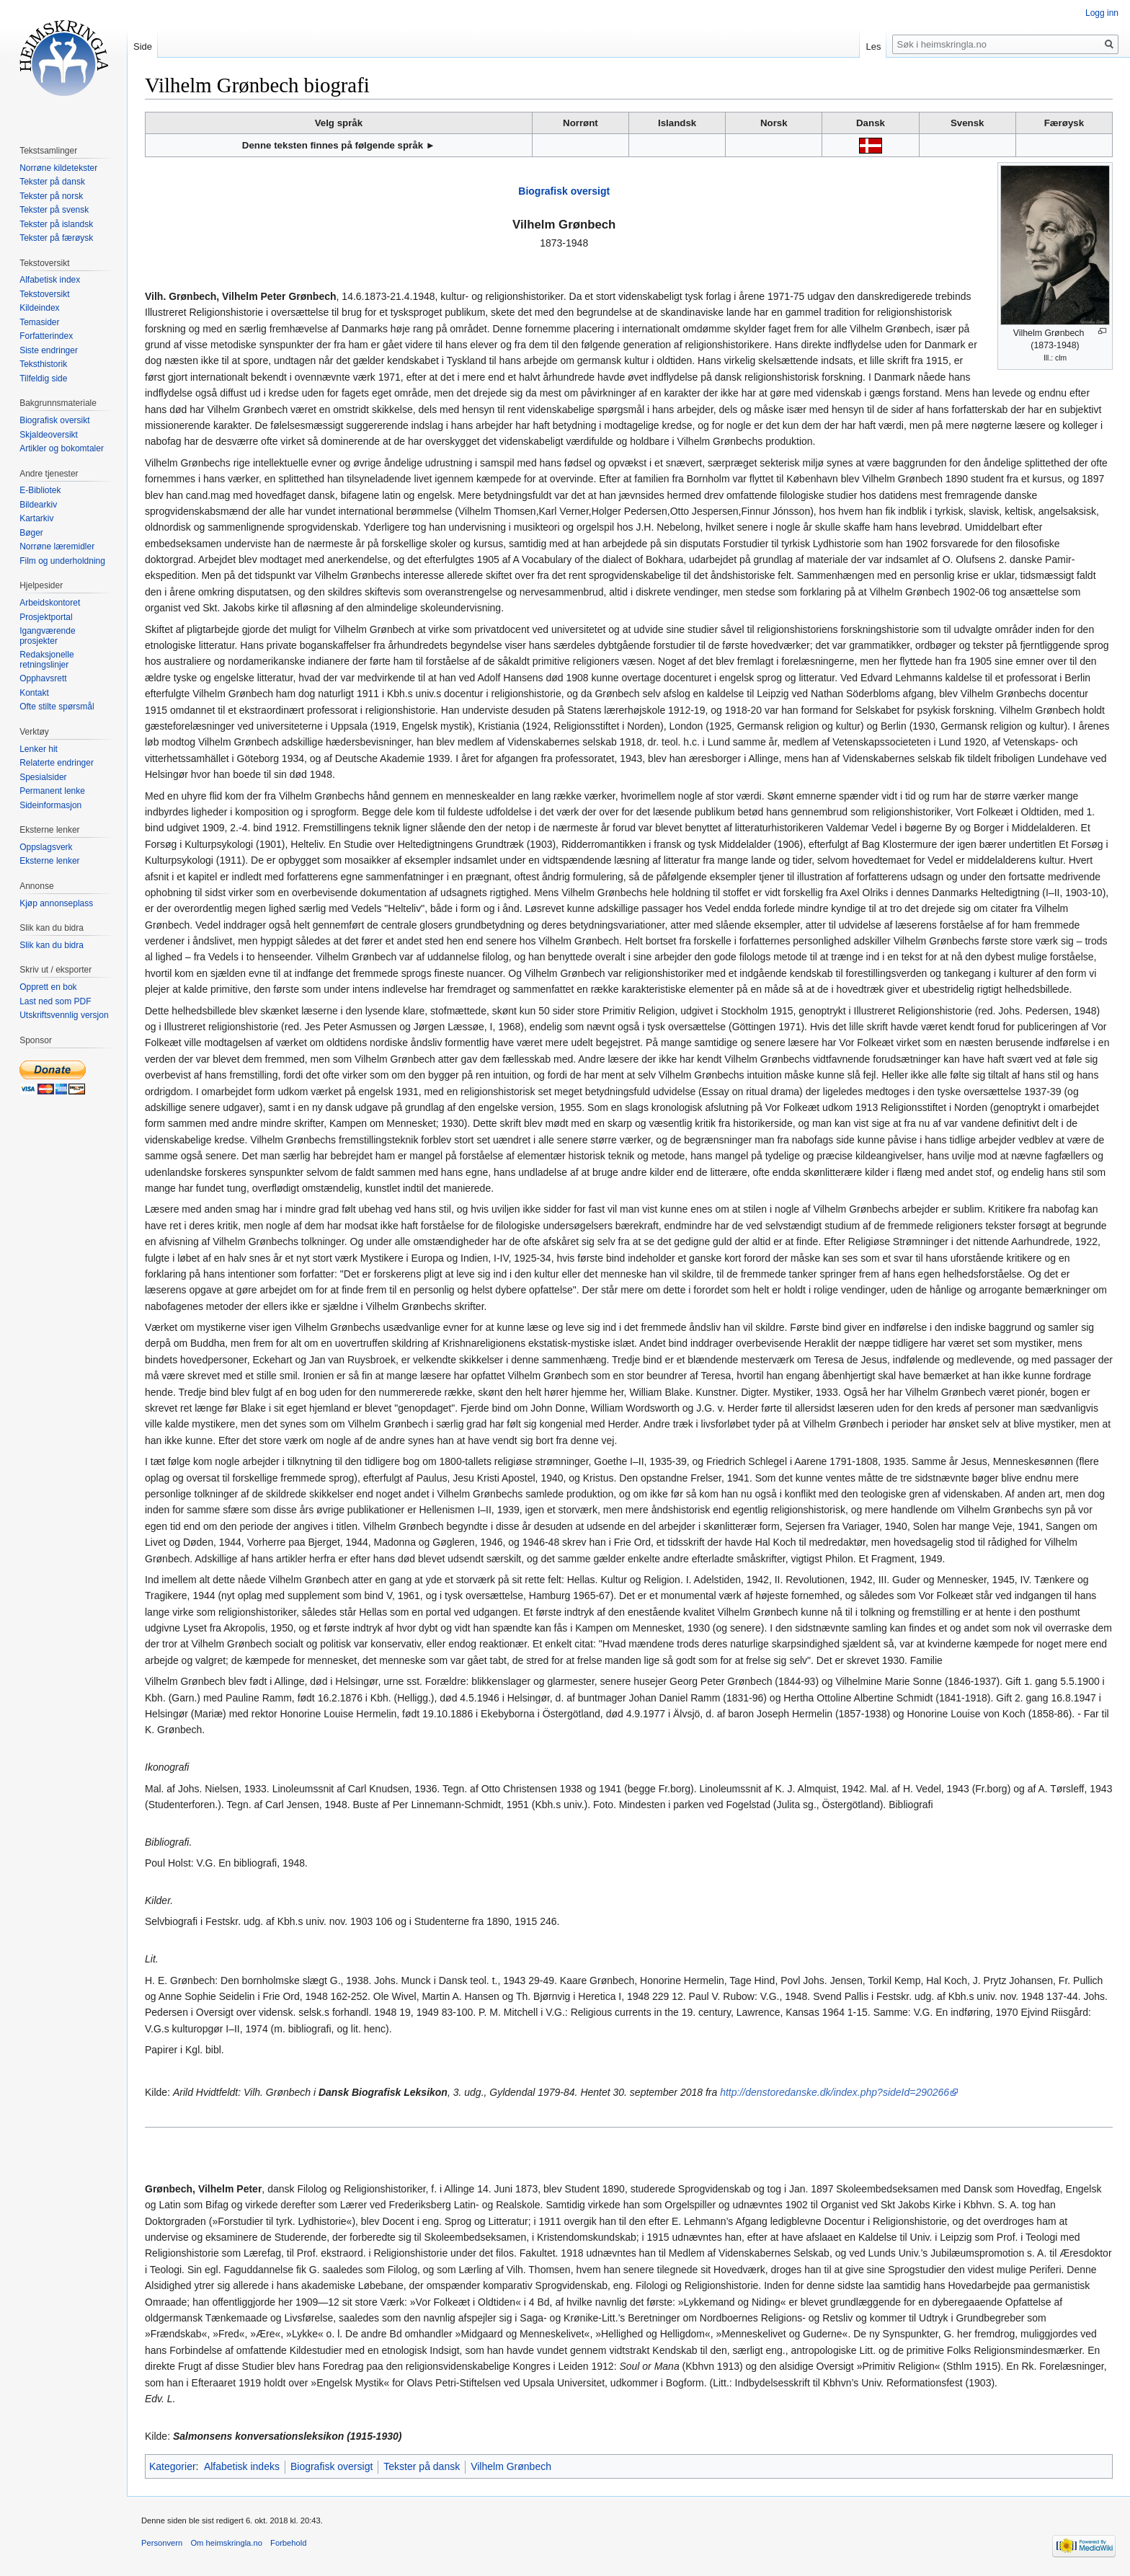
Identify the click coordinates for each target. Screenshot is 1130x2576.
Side (142, 46)
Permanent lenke (52, 791)
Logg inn (1101, 13)
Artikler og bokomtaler (61, 448)
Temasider (39, 322)
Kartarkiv (36, 518)
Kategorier (172, 2466)
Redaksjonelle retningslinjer (46, 660)
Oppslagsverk (45, 847)
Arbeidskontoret (49, 603)
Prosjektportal (45, 617)
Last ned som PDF (55, 1001)
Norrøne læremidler (56, 546)
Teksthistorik (43, 364)
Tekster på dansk (421, 2466)
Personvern (161, 2543)
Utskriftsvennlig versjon (63, 1015)
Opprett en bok (47, 987)
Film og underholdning (62, 561)
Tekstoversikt (44, 294)
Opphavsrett (42, 678)
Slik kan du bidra (51, 945)
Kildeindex (39, 308)
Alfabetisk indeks (242, 2466)
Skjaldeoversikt (48, 435)
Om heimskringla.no (226, 2543)
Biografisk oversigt (564, 191)
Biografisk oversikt (54, 420)
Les (873, 46)
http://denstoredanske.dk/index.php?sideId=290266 (834, 2092)
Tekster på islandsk (56, 224)
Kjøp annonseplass (56, 903)
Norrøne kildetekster (58, 168)
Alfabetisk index (49, 280)
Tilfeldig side (43, 378)
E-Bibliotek (40, 490)
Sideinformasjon (50, 805)
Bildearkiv (38, 505)
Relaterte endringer (56, 763)
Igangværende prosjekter (47, 636)
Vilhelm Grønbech (511, 2466)
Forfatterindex (46, 336)
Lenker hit (38, 749)
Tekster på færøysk (56, 238)
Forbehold (288, 2543)
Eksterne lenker (49, 861)
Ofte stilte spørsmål (56, 706)
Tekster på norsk (51, 196)
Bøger (31, 533)
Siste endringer (48, 350)
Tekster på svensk (54, 210)
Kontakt (34, 693)
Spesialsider (42, 777)
